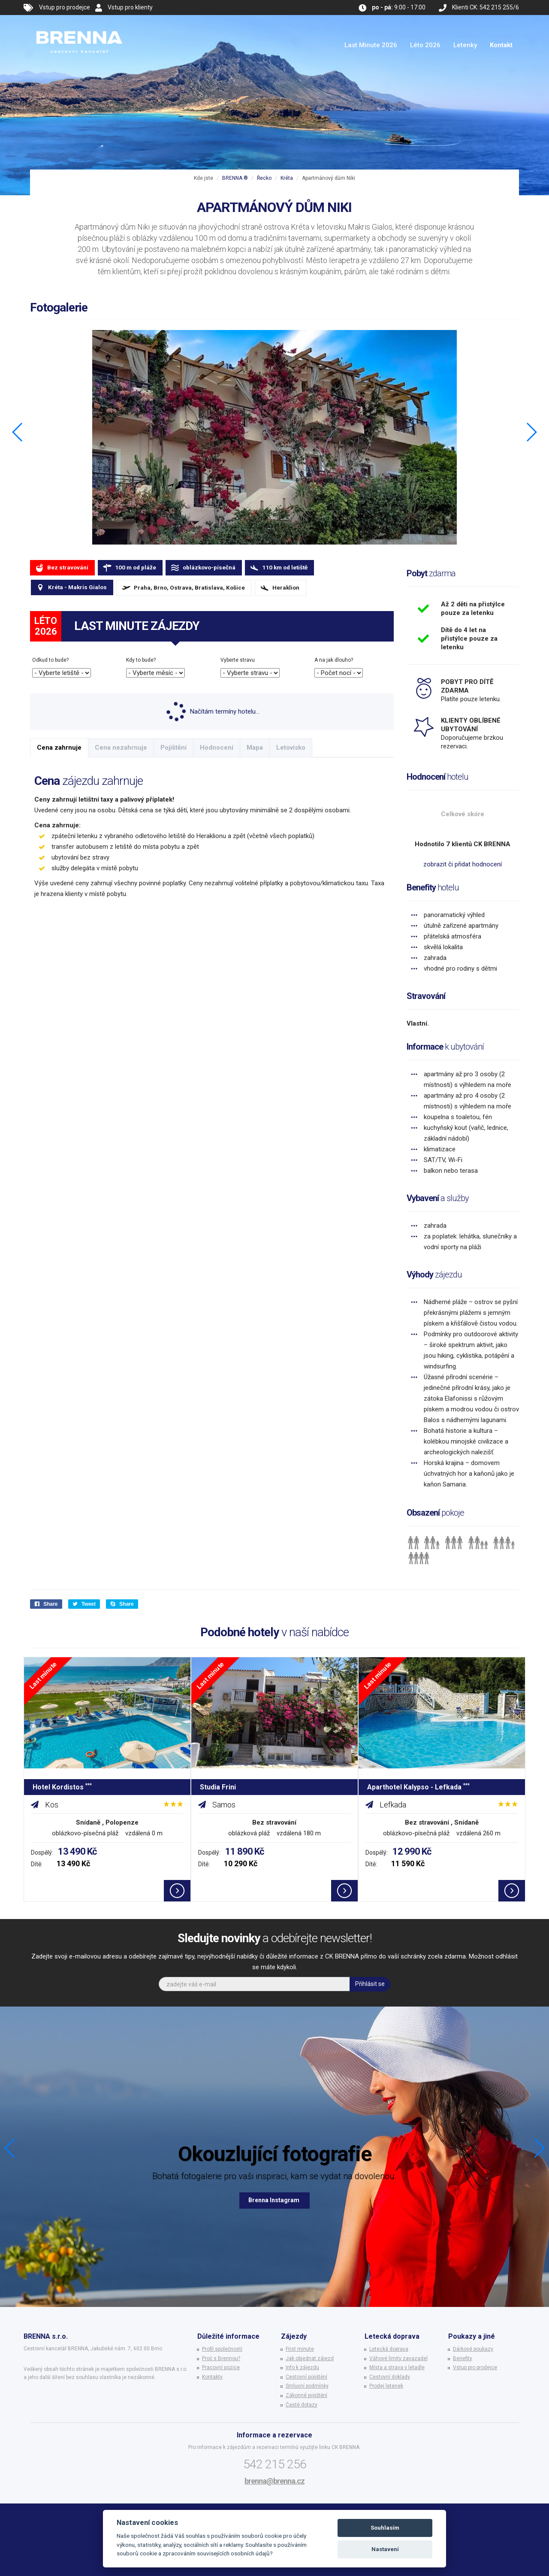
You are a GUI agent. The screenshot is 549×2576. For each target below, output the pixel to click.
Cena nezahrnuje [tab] (121, 747)
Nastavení (385, 2549)
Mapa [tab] (255, 747)
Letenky (465, 45)
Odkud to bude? (50, 660)
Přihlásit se (370, 1983)
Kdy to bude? (141, 660)
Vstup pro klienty (130, 7)
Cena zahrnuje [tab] (59, 747)
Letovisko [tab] (290, 747)
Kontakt (501, 45)
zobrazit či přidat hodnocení (462, 864)
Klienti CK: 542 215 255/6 (485, 7)
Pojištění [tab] (173, 747)
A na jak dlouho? (333, 660)
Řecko (264, 178)
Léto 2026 (425, 45)
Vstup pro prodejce (64, 7)
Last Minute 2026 (370, 45)
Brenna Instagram (274, 2200)
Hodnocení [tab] (216, 747)
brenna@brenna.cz (274, 2481)
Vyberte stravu (237, 660)
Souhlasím (385, 2528)
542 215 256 (274, 2464)
